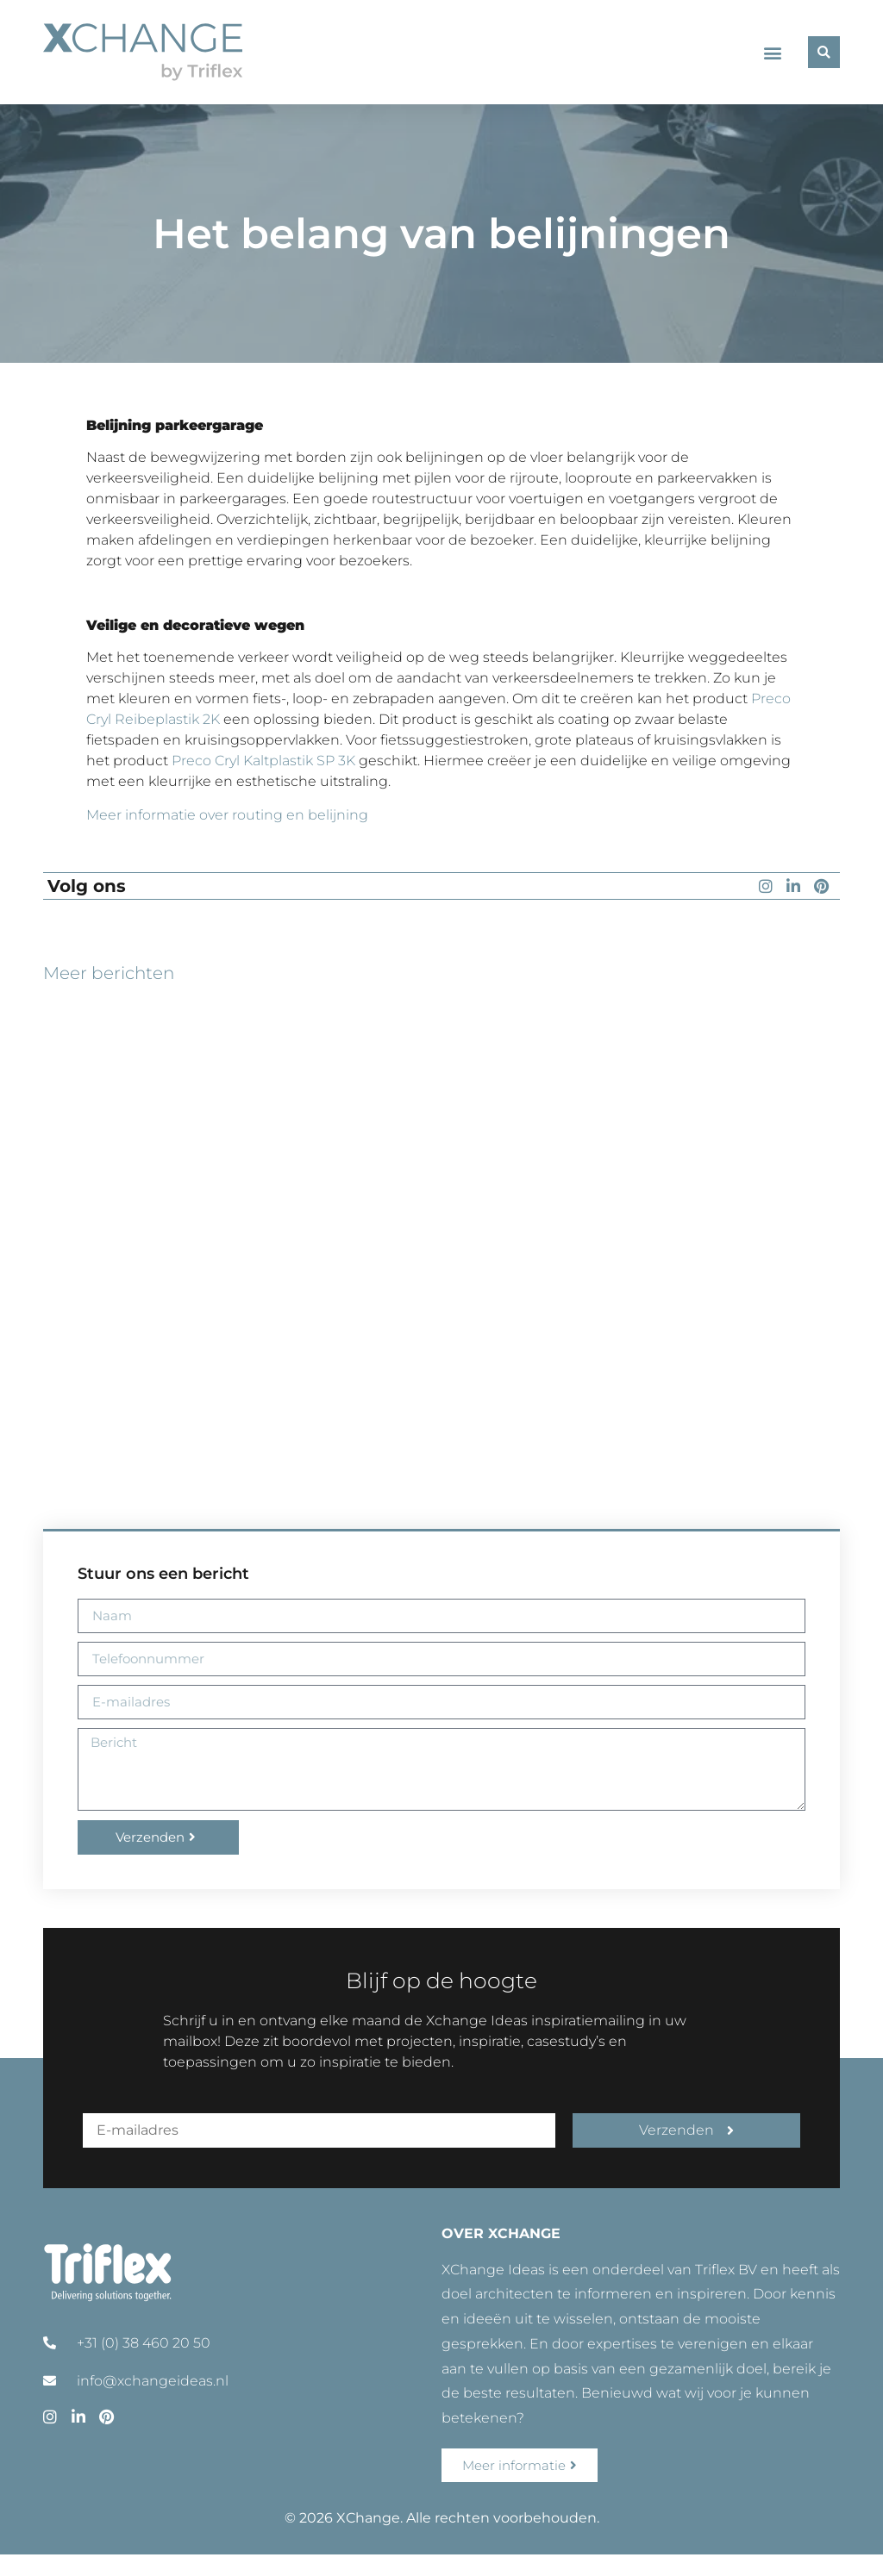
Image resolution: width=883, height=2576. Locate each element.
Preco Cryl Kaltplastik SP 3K (263, 760)
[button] (773, 52)
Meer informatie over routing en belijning (227, 815)
